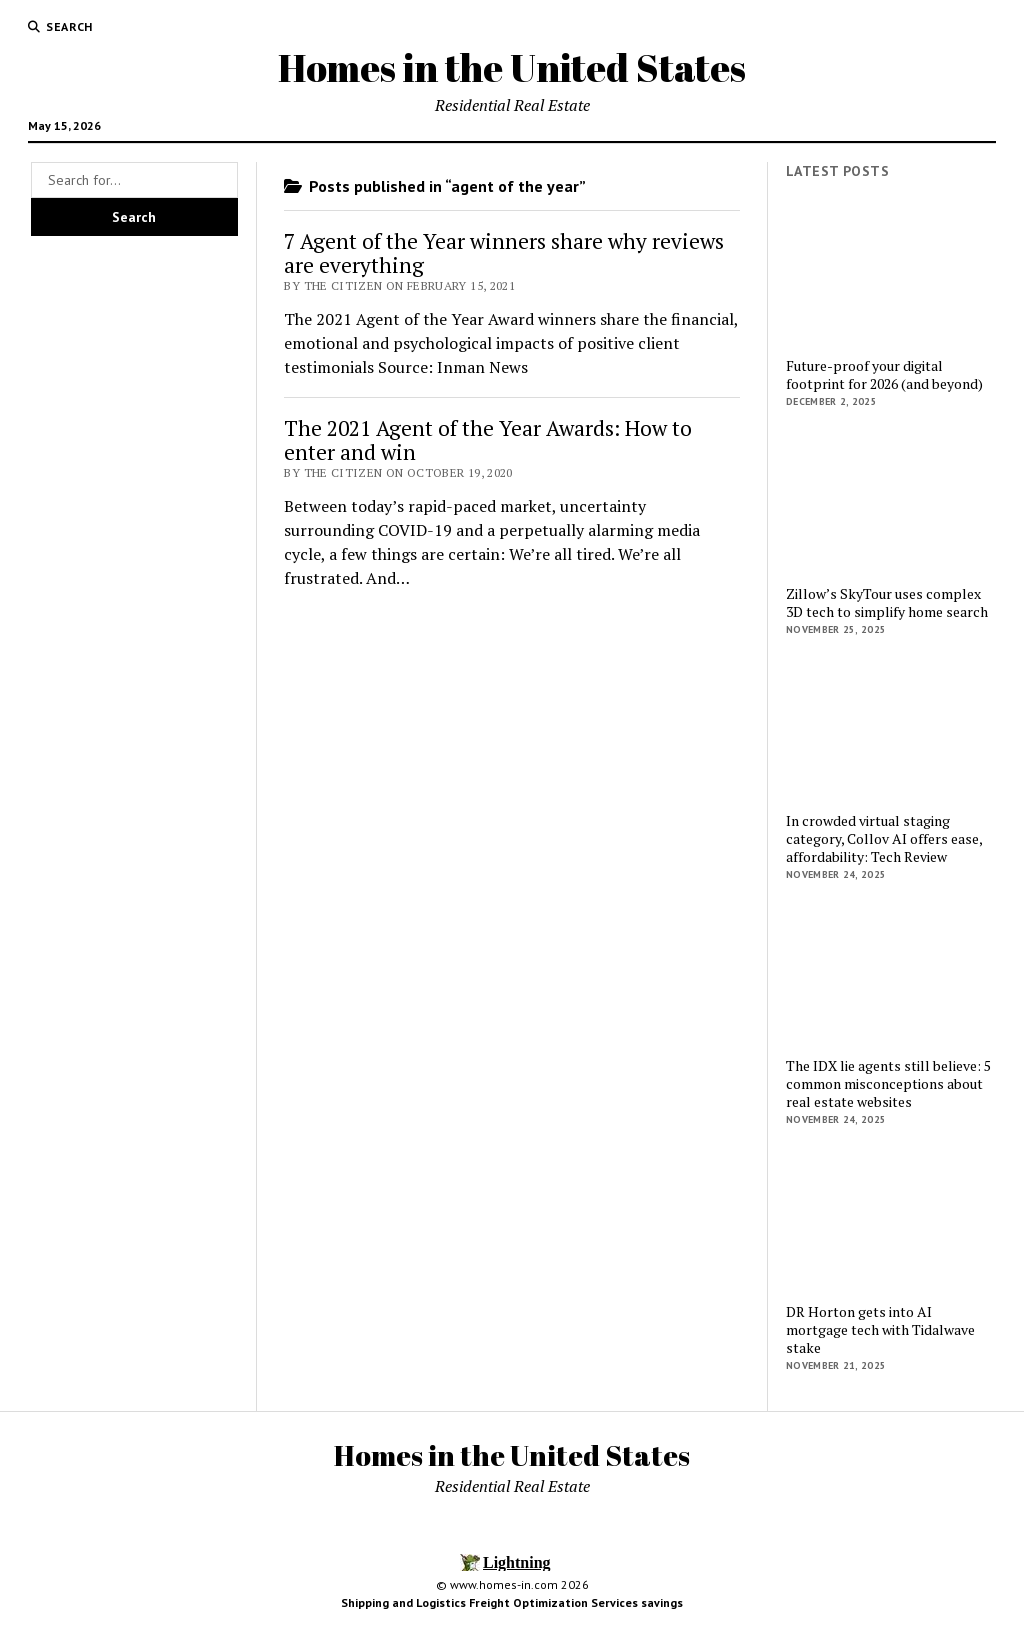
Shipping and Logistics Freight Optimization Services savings (512, 1602)
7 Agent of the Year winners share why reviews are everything (504, 253)
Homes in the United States (512, 67)
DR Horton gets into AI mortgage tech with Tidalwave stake (880, 1330)
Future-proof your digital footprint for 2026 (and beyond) (884, 375)
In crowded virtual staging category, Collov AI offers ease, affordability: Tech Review (884, 839)
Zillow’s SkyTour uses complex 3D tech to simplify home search (887, 603)
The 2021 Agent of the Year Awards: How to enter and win (488, 440)
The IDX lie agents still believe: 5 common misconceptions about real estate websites (888, 1084)
